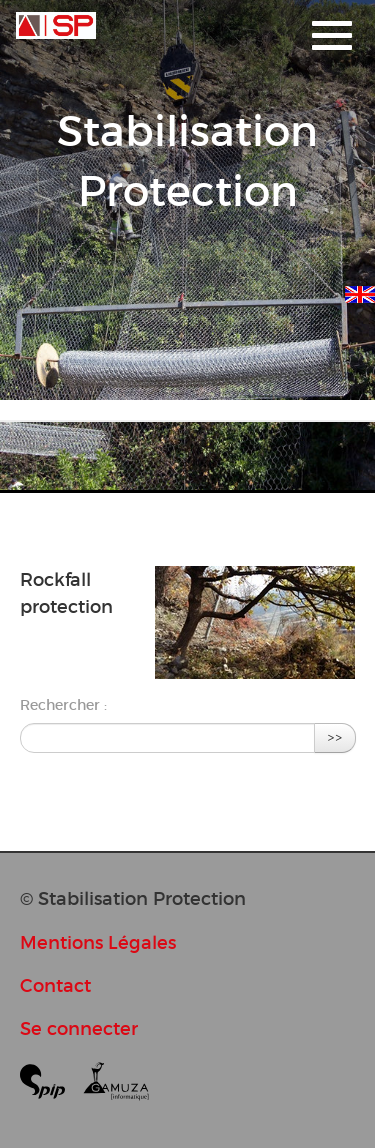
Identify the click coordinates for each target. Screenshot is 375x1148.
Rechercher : (63, 705)
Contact (55, 985)
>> (335, 737)
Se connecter (79, 1028)
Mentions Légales (98, 942)
